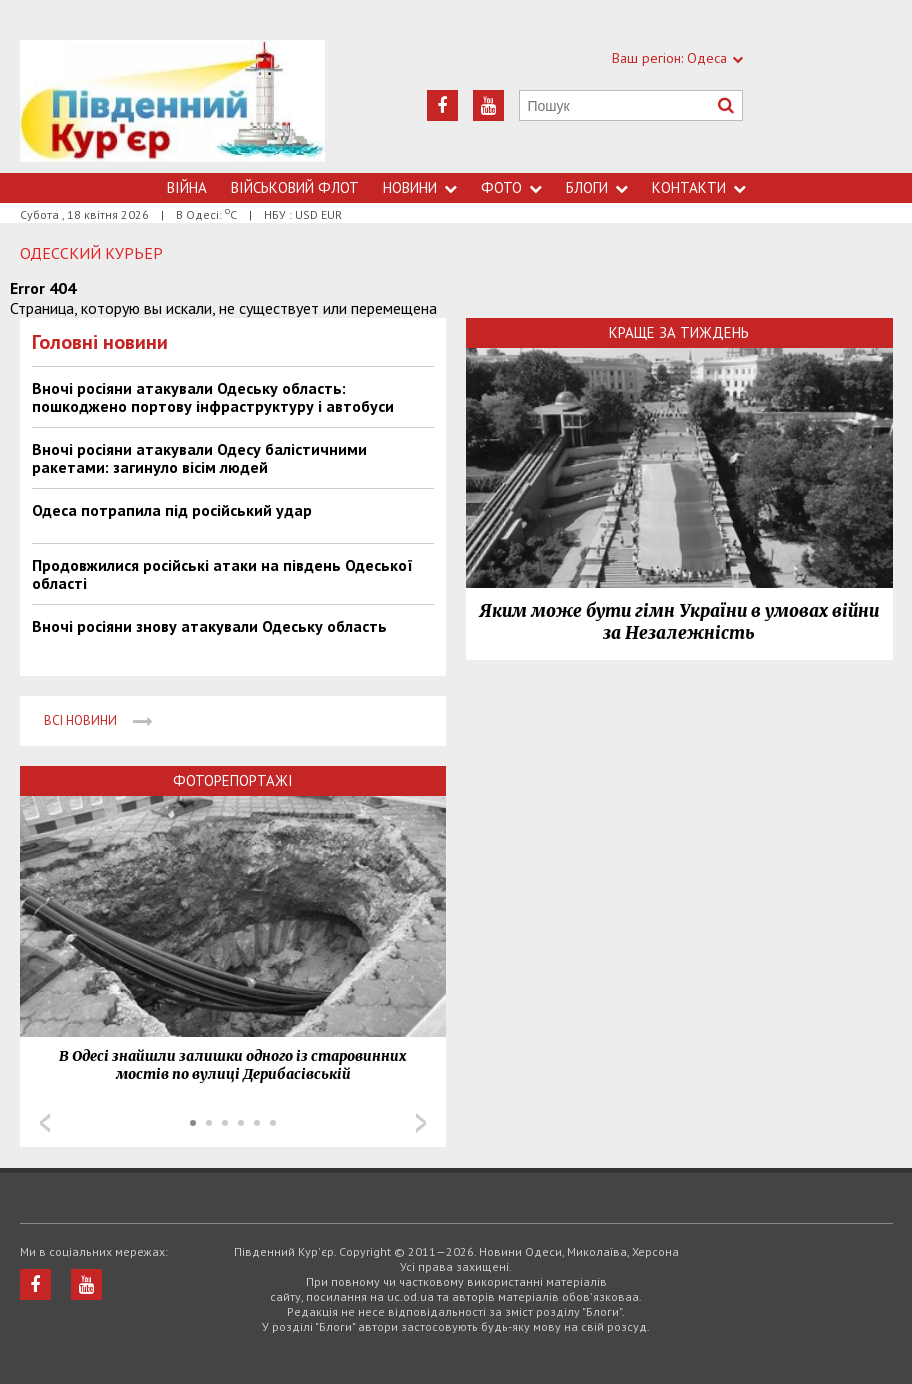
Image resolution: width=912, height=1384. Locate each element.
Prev (45, 1123)
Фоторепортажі (233, 780)
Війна (187, 187)
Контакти (699, 187)
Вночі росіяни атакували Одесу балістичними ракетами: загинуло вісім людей (199, 458)
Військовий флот (295, 187)
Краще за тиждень (679, 332)
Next (421, 1123)
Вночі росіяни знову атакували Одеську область (209, 626)
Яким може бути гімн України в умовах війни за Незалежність (679, 622)
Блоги (597, 187)
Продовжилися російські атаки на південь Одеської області (222, 574)
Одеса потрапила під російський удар (172, 510)
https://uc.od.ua (173, 106)
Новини (420, 187)
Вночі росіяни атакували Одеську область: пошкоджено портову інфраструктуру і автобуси (213, 397)
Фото (511, 187)
